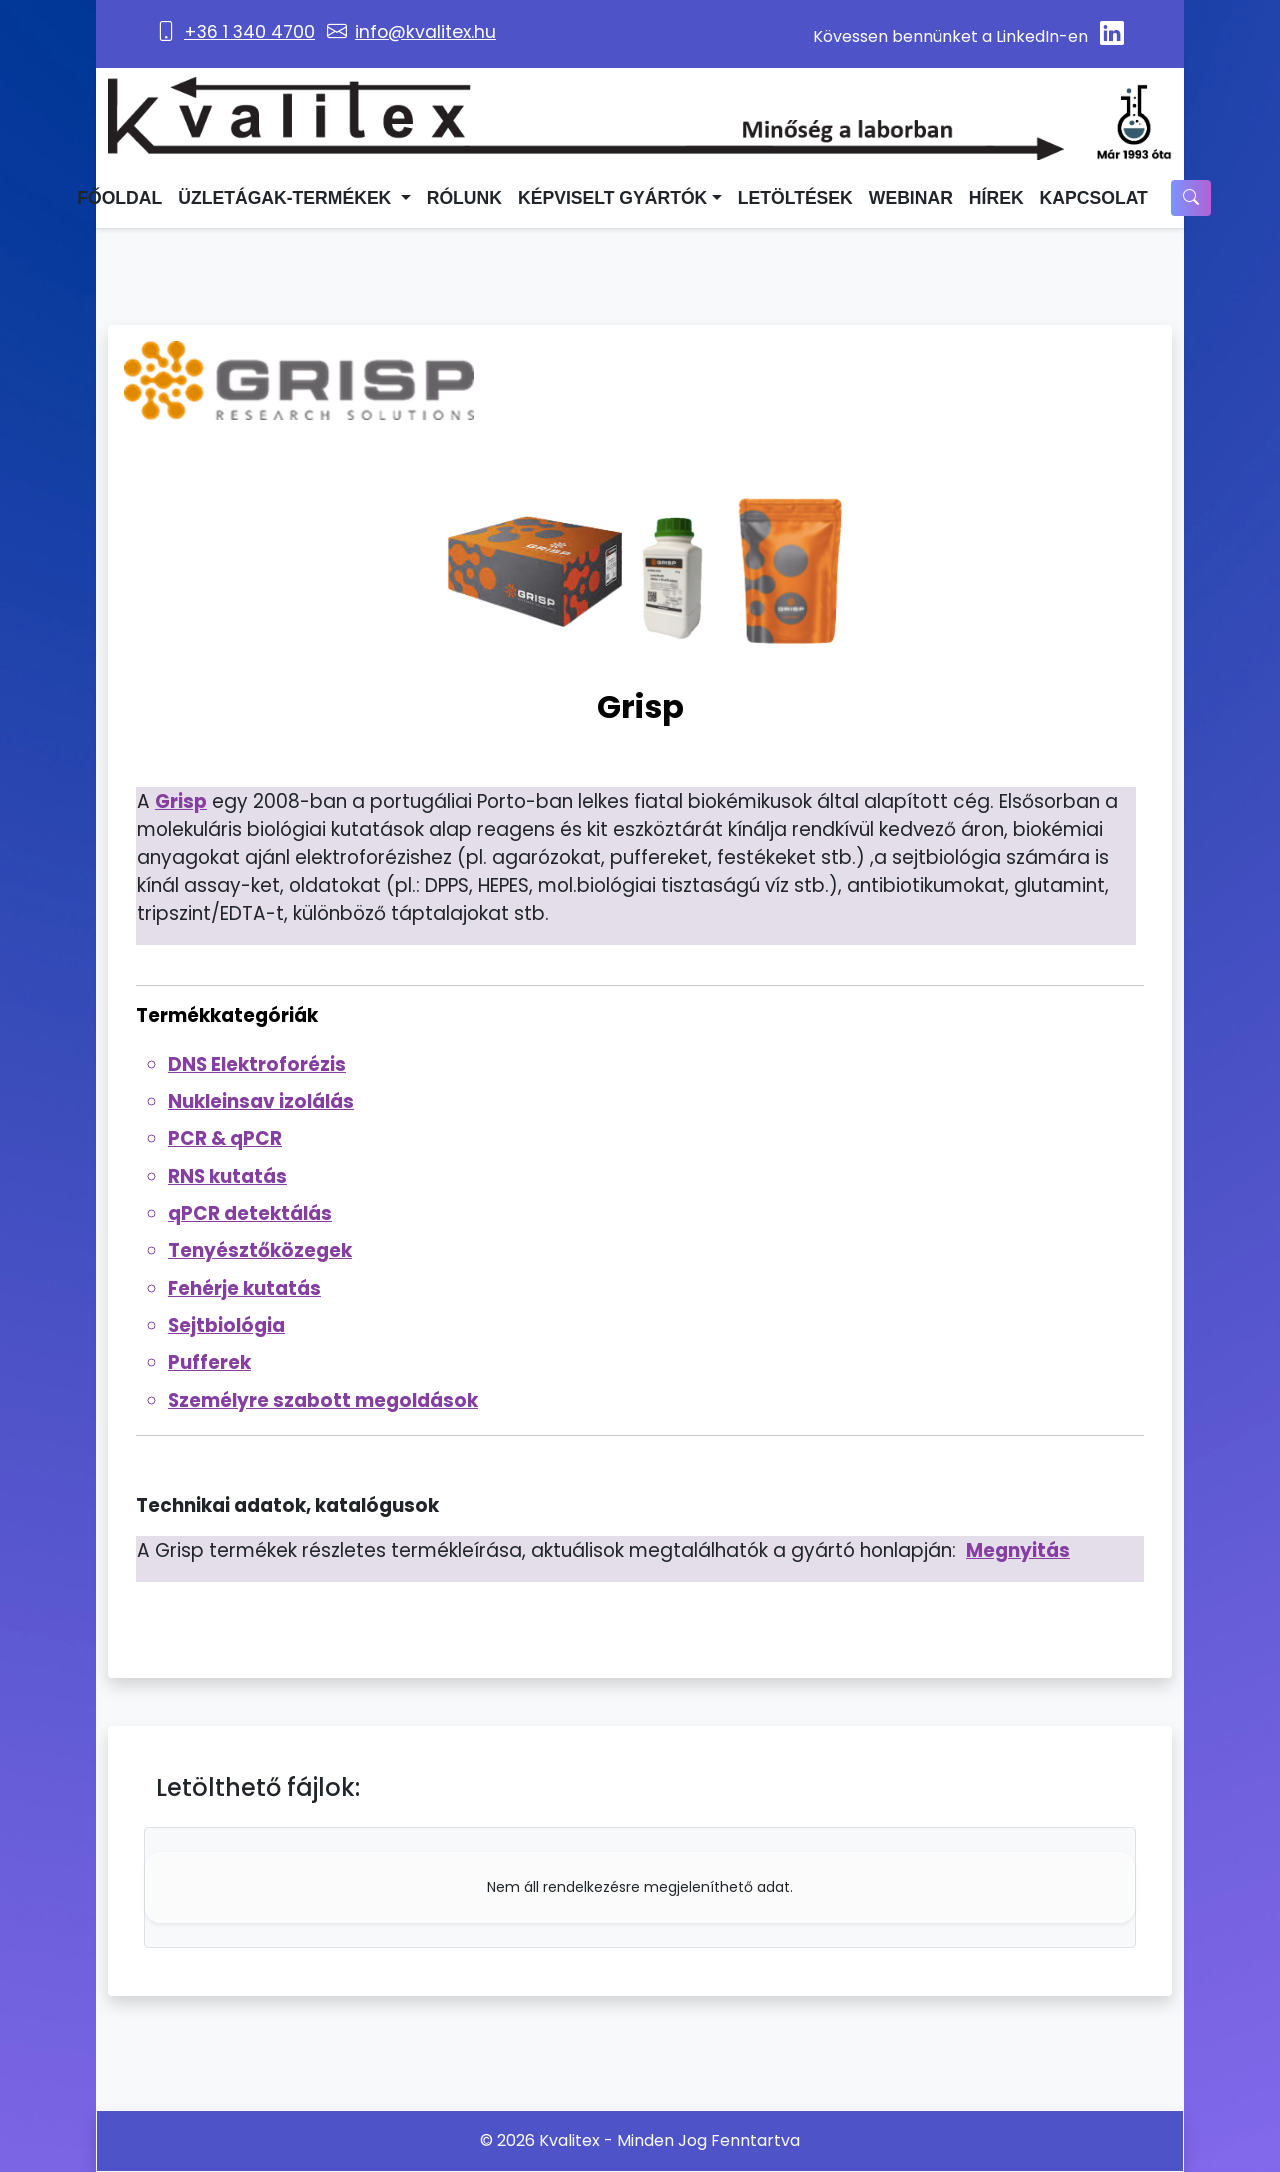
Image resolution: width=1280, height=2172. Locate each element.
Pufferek (209, 1362)
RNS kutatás (227, 1176)
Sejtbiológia (226, 1325)
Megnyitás (1018, 1550)
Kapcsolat (1094, 198)
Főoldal (119, 198)
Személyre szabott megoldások (323, 1400)
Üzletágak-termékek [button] (287, 198)
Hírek (996, 198)
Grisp (181, 801)
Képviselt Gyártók (612, 198)
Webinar (911, 198)
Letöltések (795, 198)
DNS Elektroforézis (257, 1064)
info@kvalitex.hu (425, 32)
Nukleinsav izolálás (261, 1101)
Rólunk (464, 198)
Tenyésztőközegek (260, 1250)
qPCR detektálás (250, 1213)
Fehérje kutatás (244, 1288)
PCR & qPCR (225, 1138)
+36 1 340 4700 (249, 32)
